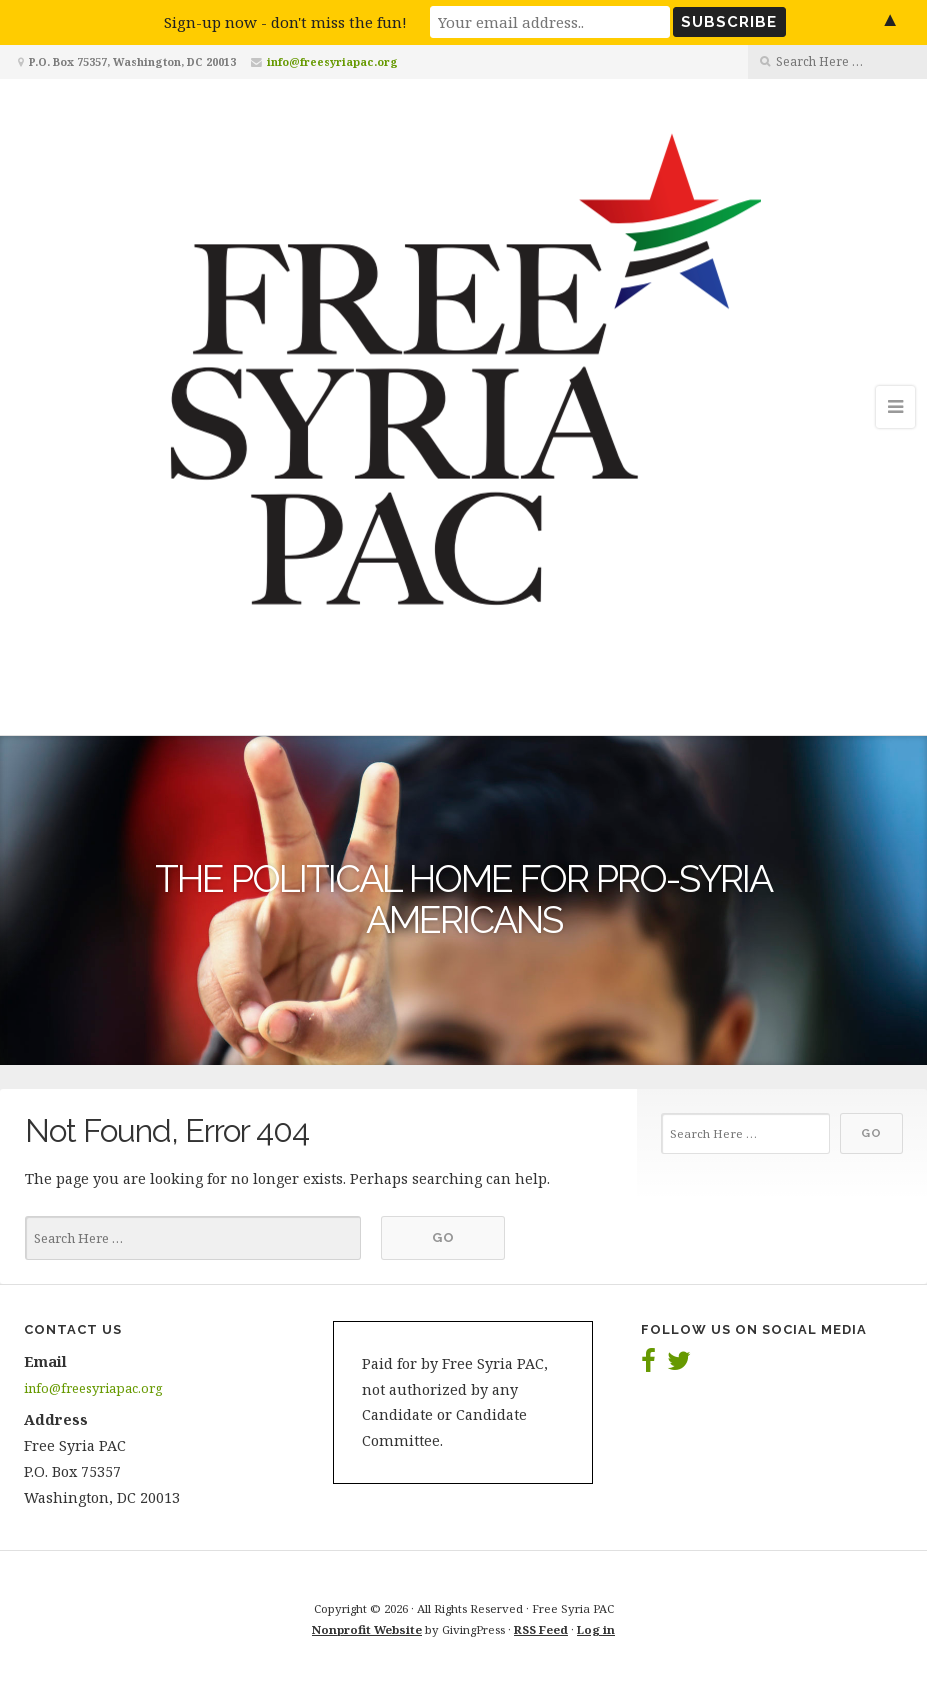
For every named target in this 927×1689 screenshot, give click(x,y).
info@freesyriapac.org (332, 61)
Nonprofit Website (367, 1629)
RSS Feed (541, 1629)
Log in (596, 1629)
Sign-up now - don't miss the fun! (285, 22)
